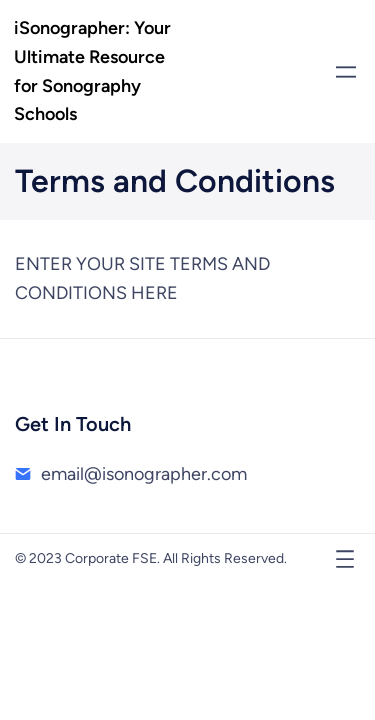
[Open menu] (346, 72)
